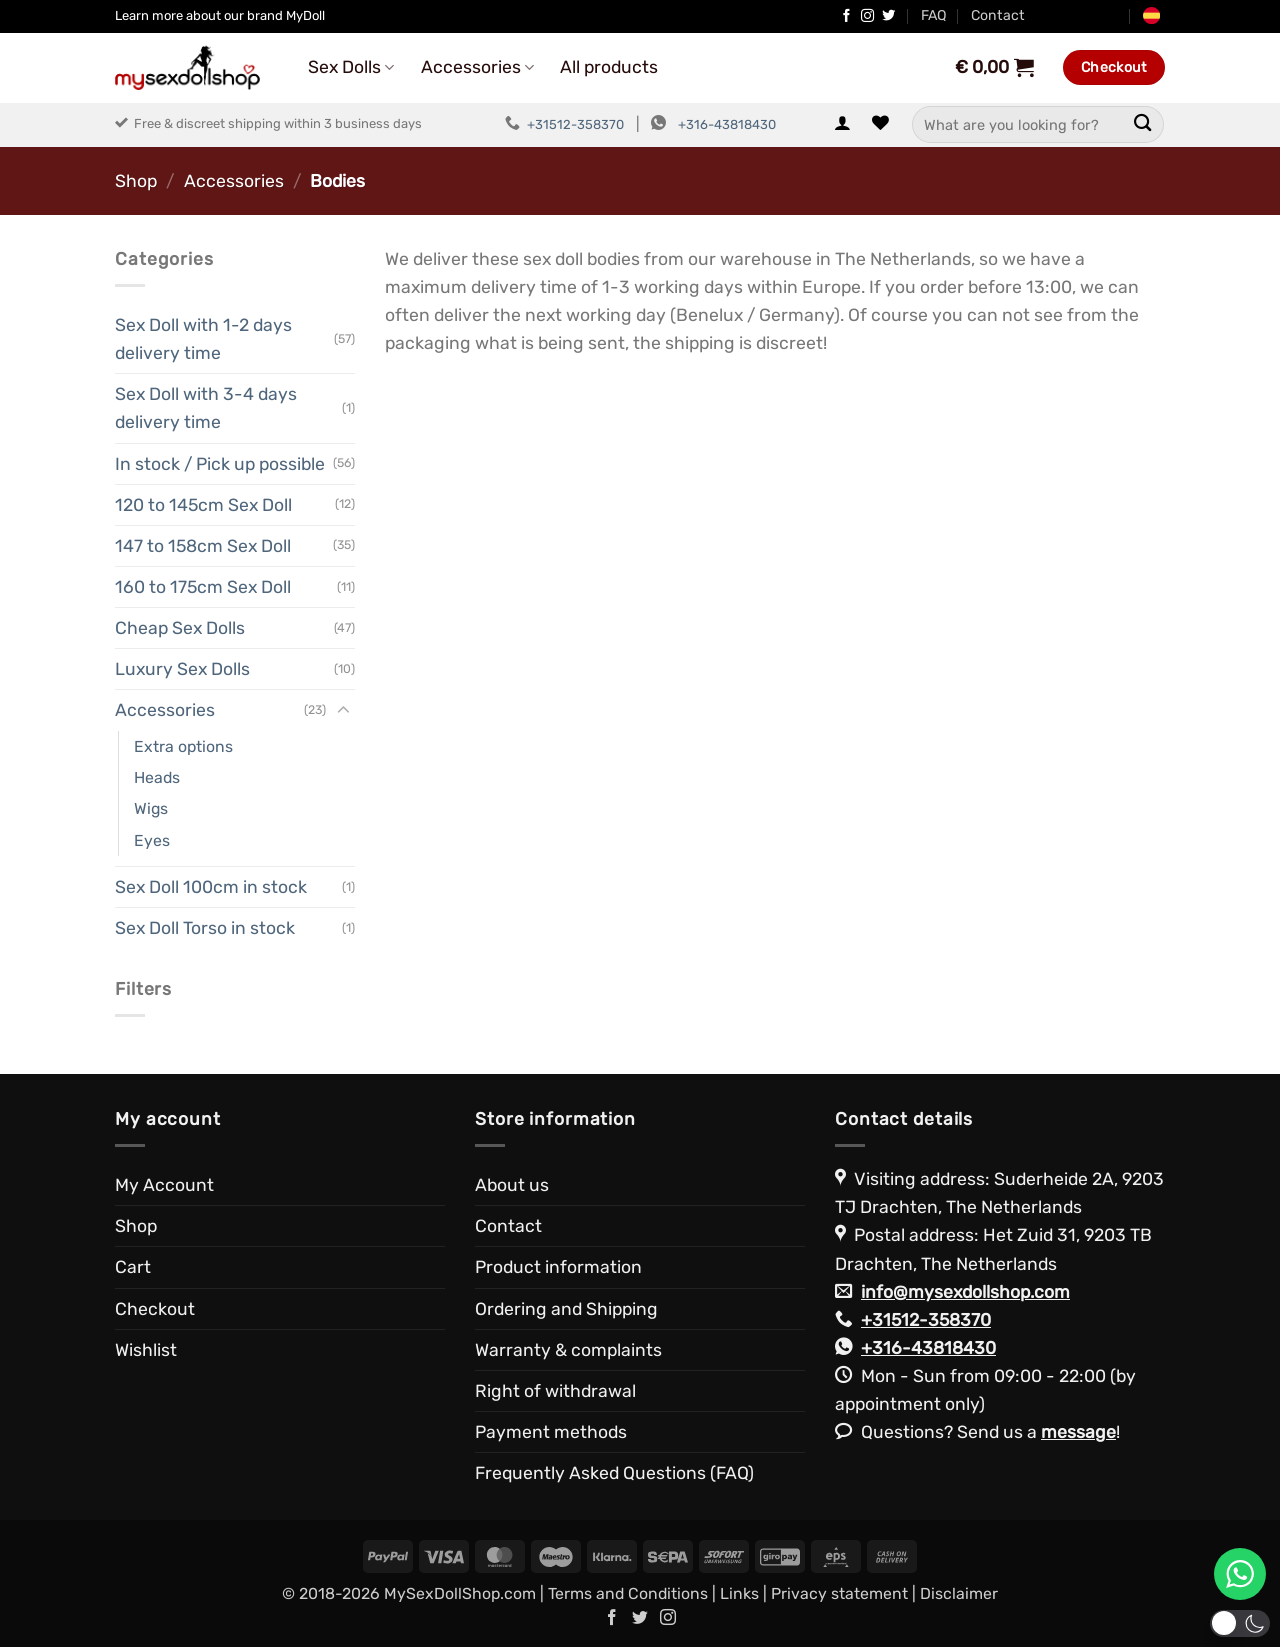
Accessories (477, 67)
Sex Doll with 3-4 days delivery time (206, 408)
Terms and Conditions (628, 1593)
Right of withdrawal (555, 1391)
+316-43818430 (727, 124)
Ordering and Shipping (566, 1309)
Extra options (183, 746)
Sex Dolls (351, 67)
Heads (157, 777)
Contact (998, 15)
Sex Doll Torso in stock (205, 928)
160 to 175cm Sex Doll (203, 587)
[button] (842, 124)
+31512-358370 (575, 124)
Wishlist (146, 1350)
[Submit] (1142, 124)
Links (739, 1593)
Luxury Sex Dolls (182, 669)
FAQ (934, 15)
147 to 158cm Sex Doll (203, 546)
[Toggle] (343, 710)
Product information (558, 1267)
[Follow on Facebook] (846, 16)
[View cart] (993, 67)
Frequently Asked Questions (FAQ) (614, 1473)
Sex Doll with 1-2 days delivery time (203, 339)
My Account (164, 1185)
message (1078, 1432)
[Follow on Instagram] (867, 16)
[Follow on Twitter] (888, 16)
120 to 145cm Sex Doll (203, 505)
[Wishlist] (880, 124)
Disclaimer (959, 1593)
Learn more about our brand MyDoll (220, 15)
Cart (133, 1267)
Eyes (152, 840)
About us (512, 1185)
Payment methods (551, 1432)
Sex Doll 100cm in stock (211, 887)
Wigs (151, 808)
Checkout (155, 1309)
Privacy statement (839, 1593)
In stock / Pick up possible (220, 464)
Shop (136, 181)
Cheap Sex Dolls (180, 628)
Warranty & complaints (568, 1350)
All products (609, 67)
